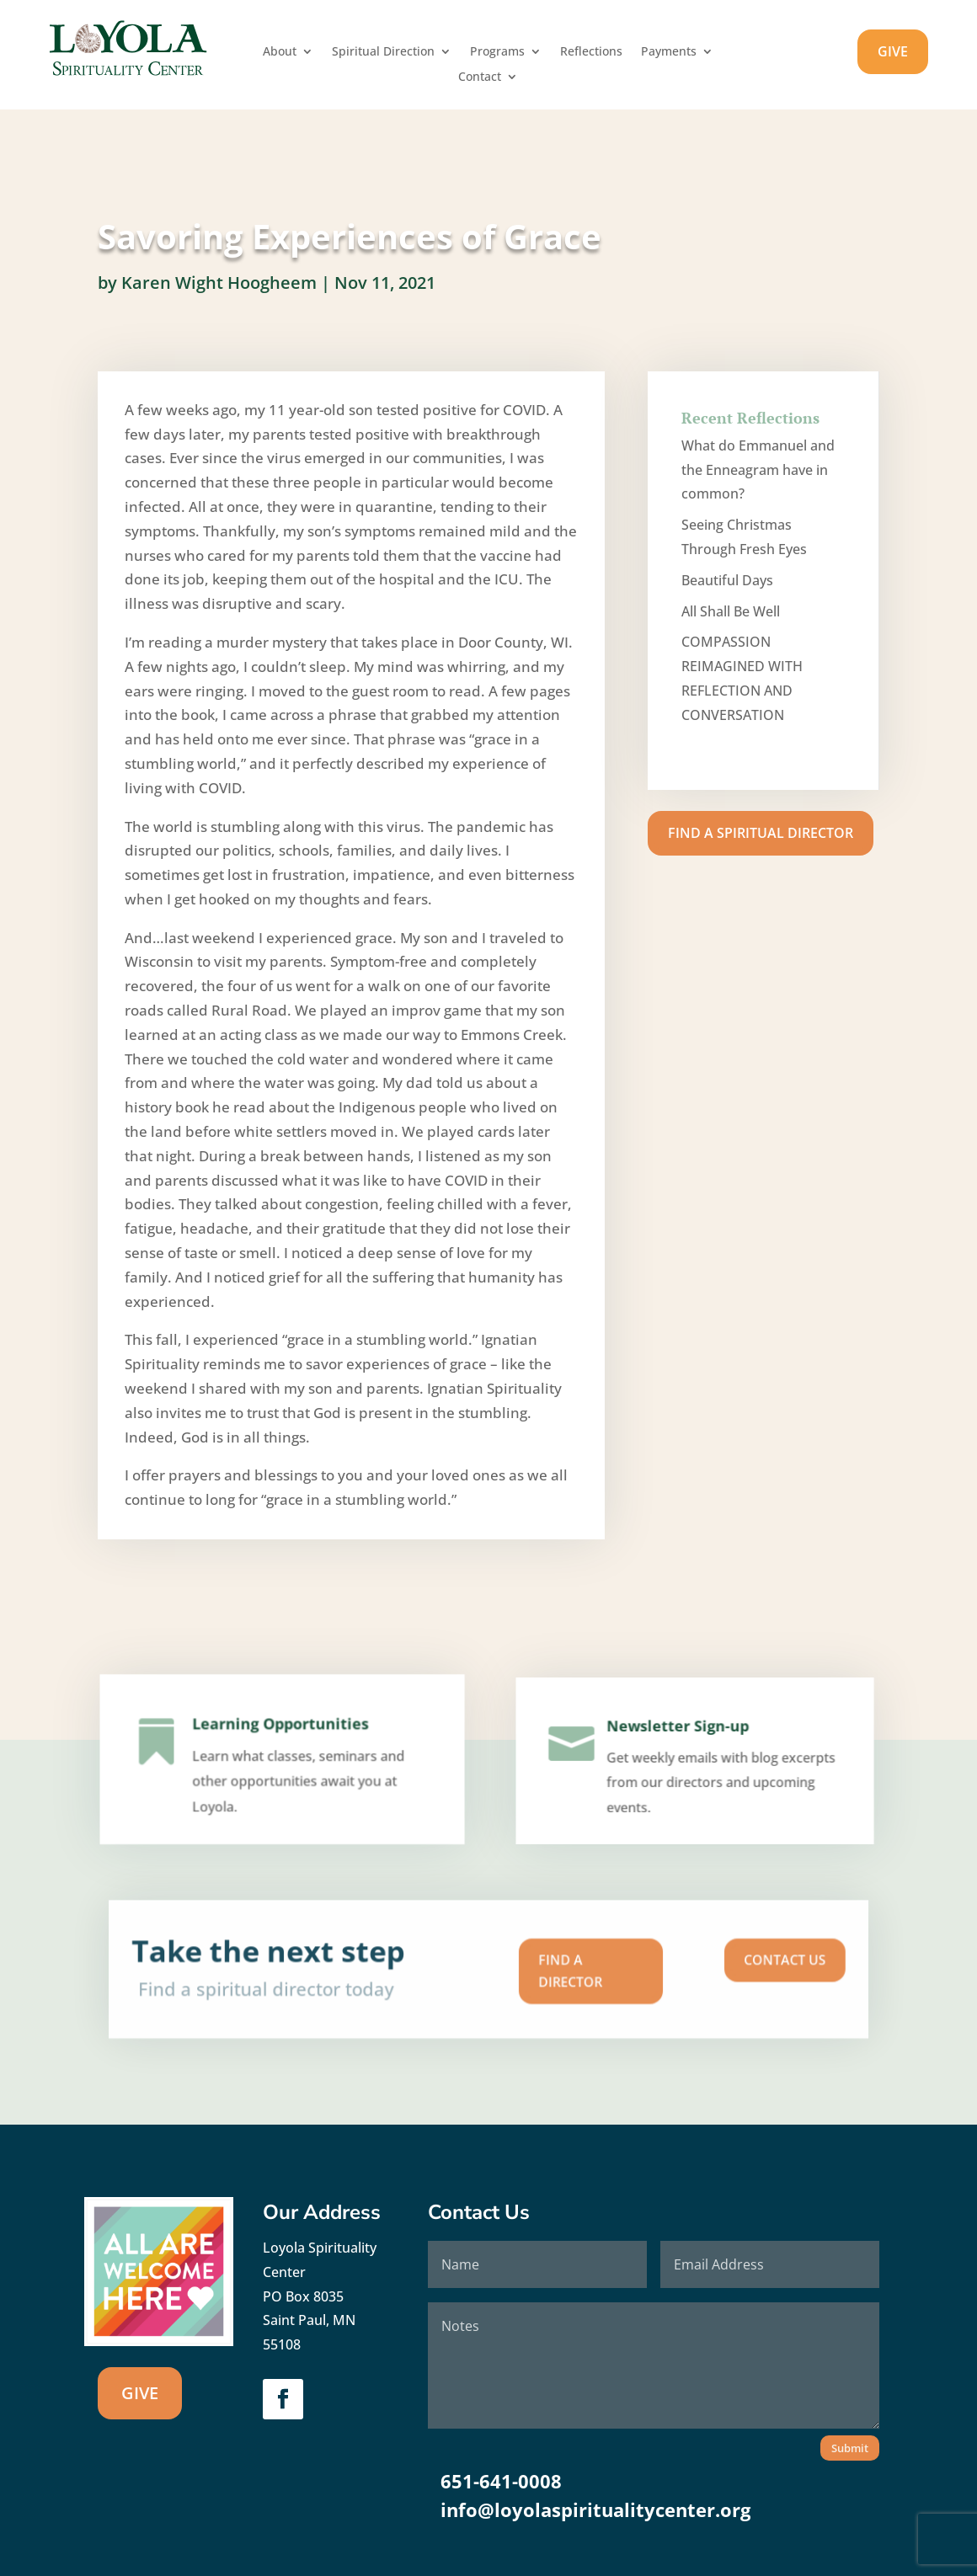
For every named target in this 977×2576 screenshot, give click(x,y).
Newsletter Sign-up (680, 1746)
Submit (849, 2448)
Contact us (650, 1965)
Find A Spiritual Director (760, 833)
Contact (479, 77)
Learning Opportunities (280, 1745)
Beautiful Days (727, 580)
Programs (497, 52)
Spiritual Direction (383, 52)
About (279, 52)
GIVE (893, 51)
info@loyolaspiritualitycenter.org (595, 2509)
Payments (669, 52)
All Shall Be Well (730, 611)
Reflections (591, 52)
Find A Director (534, 1970)
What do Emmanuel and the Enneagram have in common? (758, 470)
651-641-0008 (501, 2480)
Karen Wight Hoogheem (219, 279)
